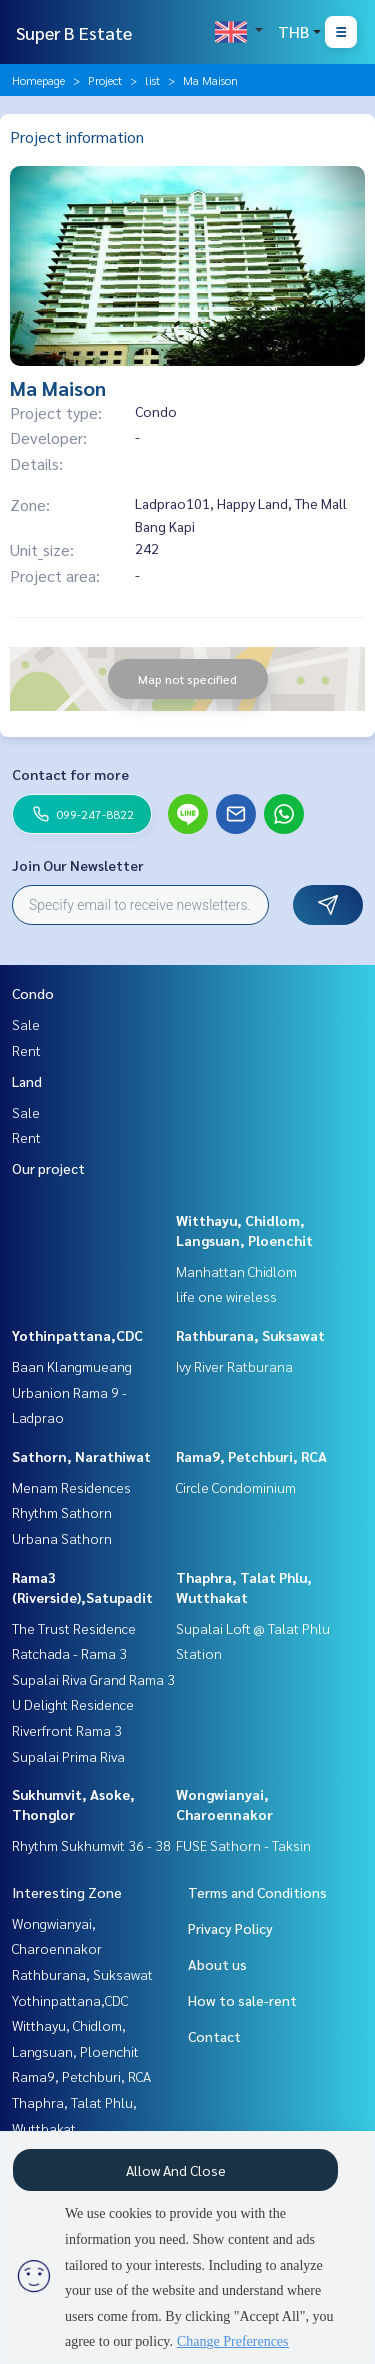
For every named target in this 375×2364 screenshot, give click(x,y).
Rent (26, 1050)
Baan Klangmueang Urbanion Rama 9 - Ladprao (72, 1391)
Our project (48, 1168)
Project (105, 80)
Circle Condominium (236, 1487)
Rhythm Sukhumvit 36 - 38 (91, 1845)
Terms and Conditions (257, 1892)
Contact (214, 2036)
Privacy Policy (230, 1928)
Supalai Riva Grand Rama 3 (93, 1679)
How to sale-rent (242, 2000)
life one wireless (226, 1296)
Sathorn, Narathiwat (81, 1456)
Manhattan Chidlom (236, 1271)
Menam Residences (71, 1487)
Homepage (38, 80)
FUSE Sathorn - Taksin (243, 1845)
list (152, 80)
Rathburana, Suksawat (250, 1335)
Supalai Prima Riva (68, 1756)
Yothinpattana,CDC (77, 1335)
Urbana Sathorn (62, 1538)
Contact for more (70, 774)
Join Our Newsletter (78, 865)
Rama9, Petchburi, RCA (251, 1456)
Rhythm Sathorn (62, 1512)
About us (217, 1964)
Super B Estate (74, 32)
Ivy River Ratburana (234, 1366)
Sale (26, 1024)
